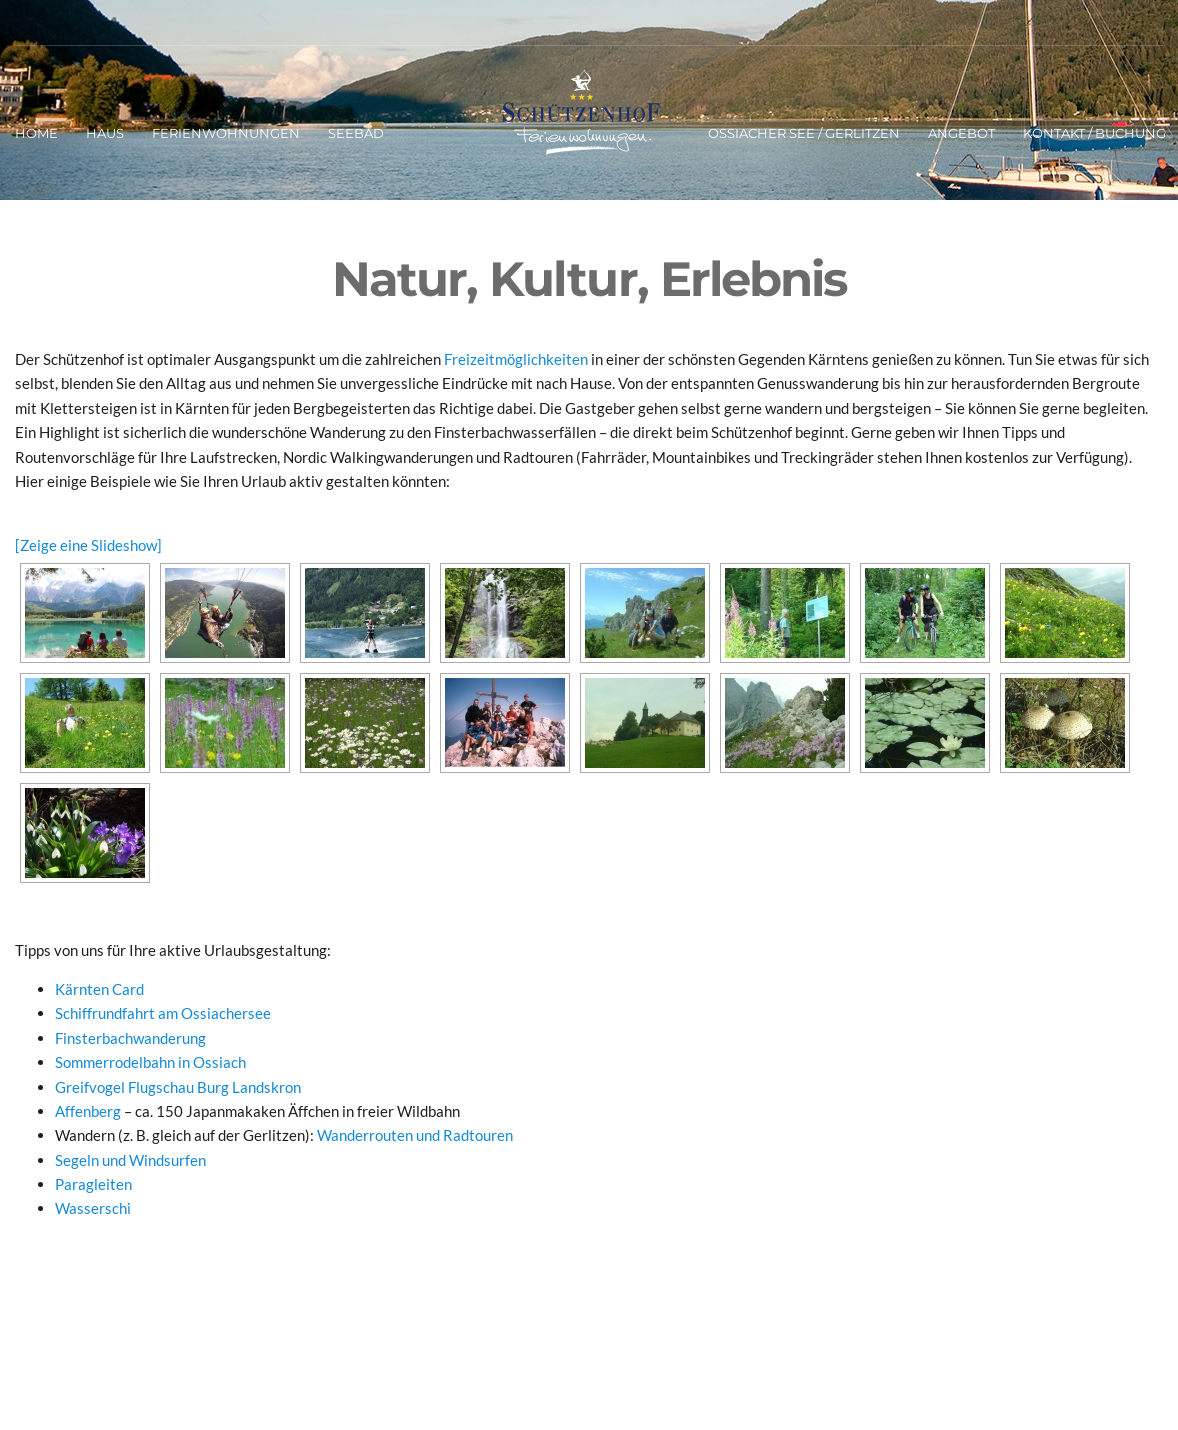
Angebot (961, 133)
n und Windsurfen (148, 1160)
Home (36, 133)
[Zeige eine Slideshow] (88, 545)
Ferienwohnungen (226, 133)
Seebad (356, 133)
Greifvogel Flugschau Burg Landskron (178, 1087)
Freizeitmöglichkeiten (516, 359)
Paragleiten (93, 1184)
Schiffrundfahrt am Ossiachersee (163, 1013)
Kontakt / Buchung (1094, 133)
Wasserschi (93, 1208)
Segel (73, 1160)
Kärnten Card (99, 989)
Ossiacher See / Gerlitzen (804, 133)
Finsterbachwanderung (130, 1038)
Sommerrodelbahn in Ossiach (150, 1062)
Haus (105, 133)
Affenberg (88, 1111)
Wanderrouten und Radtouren (415, 1135)
